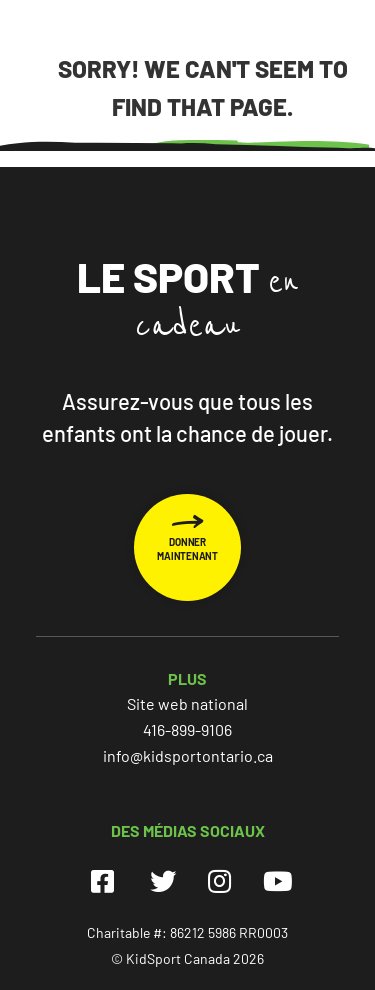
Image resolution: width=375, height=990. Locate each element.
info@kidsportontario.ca (188, 755)
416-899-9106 (187, 729)
